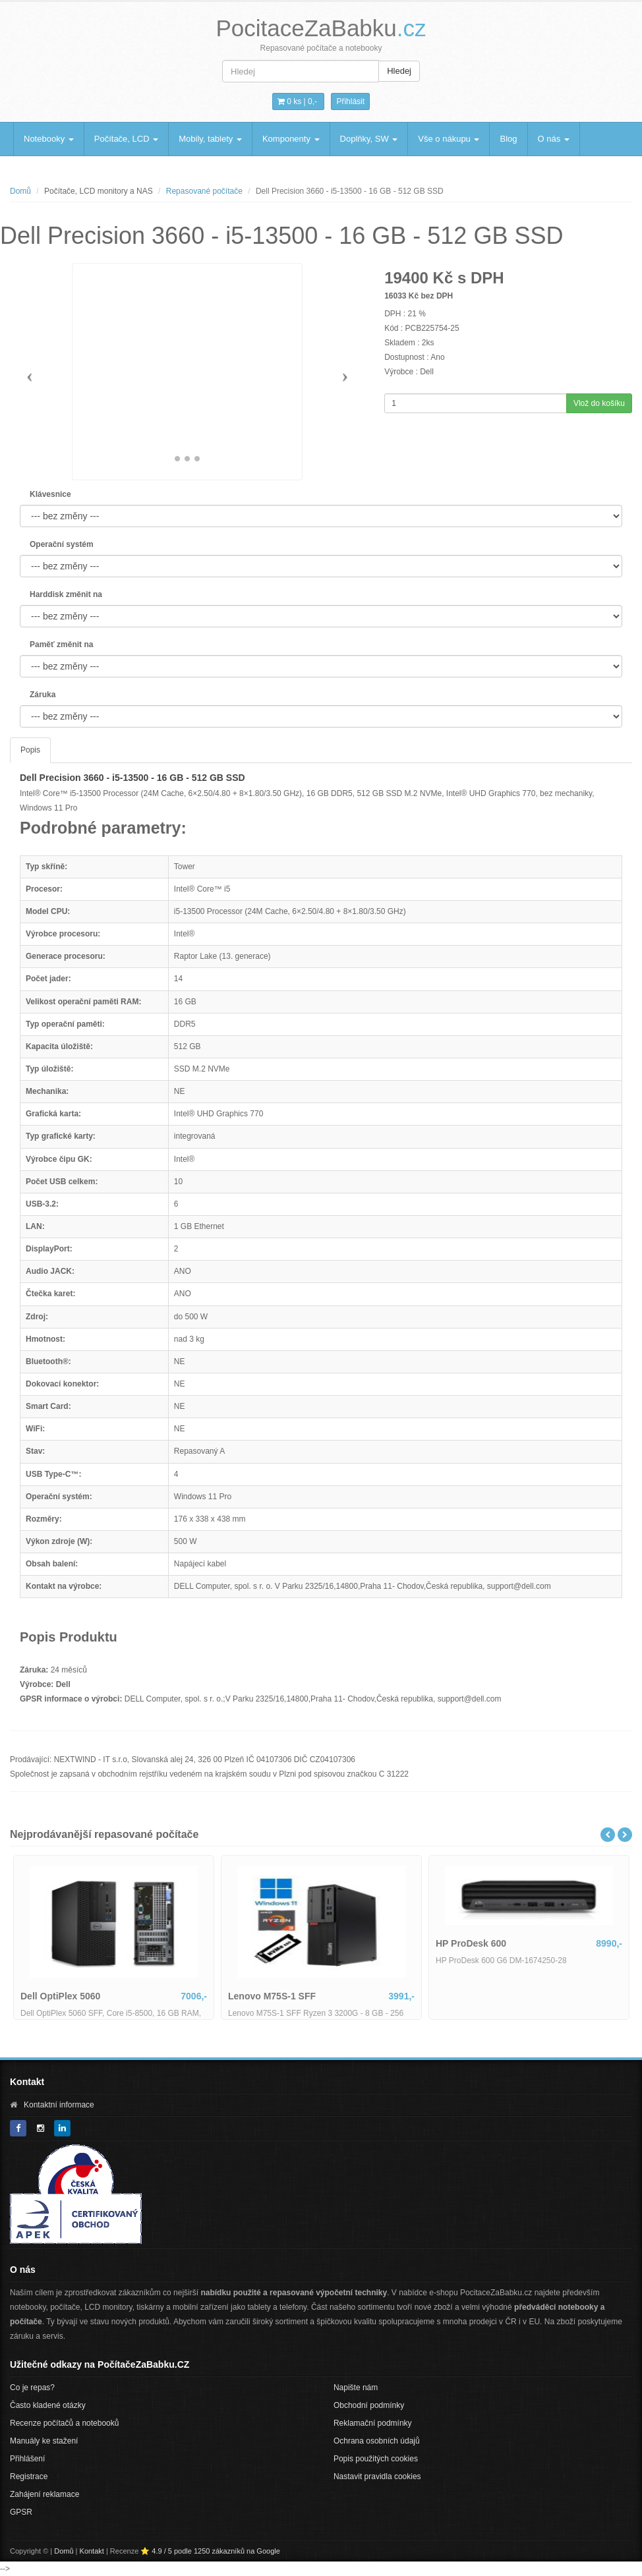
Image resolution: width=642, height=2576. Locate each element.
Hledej (399, 71)
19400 (406, 278)
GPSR (21, 2512)
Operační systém (62, 544)
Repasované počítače (204, 191)
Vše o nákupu (448, 139)
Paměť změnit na (61, 644)
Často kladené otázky (48, 2405)
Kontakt (92, 2551)
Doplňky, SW (369, 139)
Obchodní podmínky (369, 2405)
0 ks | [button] (297, 101)
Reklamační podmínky (373, 2423)
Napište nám (356, 2387)
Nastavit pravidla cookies (377, 2476)
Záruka (42, 694)
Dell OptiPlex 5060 (247, 1996)
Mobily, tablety (210, 139)
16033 (395, 296)
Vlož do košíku (599, 403)
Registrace (28, 2476)
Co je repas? (32, 2387)
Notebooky (49, 139)
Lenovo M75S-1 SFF (458, 1996)
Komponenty (291, 139)
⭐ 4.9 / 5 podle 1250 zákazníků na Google (210, 2551)
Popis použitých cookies (376, 2458)
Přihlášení (27, 2458)
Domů (20, 191)
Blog (508, 139)
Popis (30, 750)
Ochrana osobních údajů (377, 2441)
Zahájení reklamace (44, 2494)
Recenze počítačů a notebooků (64, 2423)
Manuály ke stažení (44, 2441)
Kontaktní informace (59, 2104)
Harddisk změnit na (66, 594)
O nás (553, 139)
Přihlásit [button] (350, 101)
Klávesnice (50, 494)
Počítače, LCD (126, 139)
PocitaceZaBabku (321, 28)
